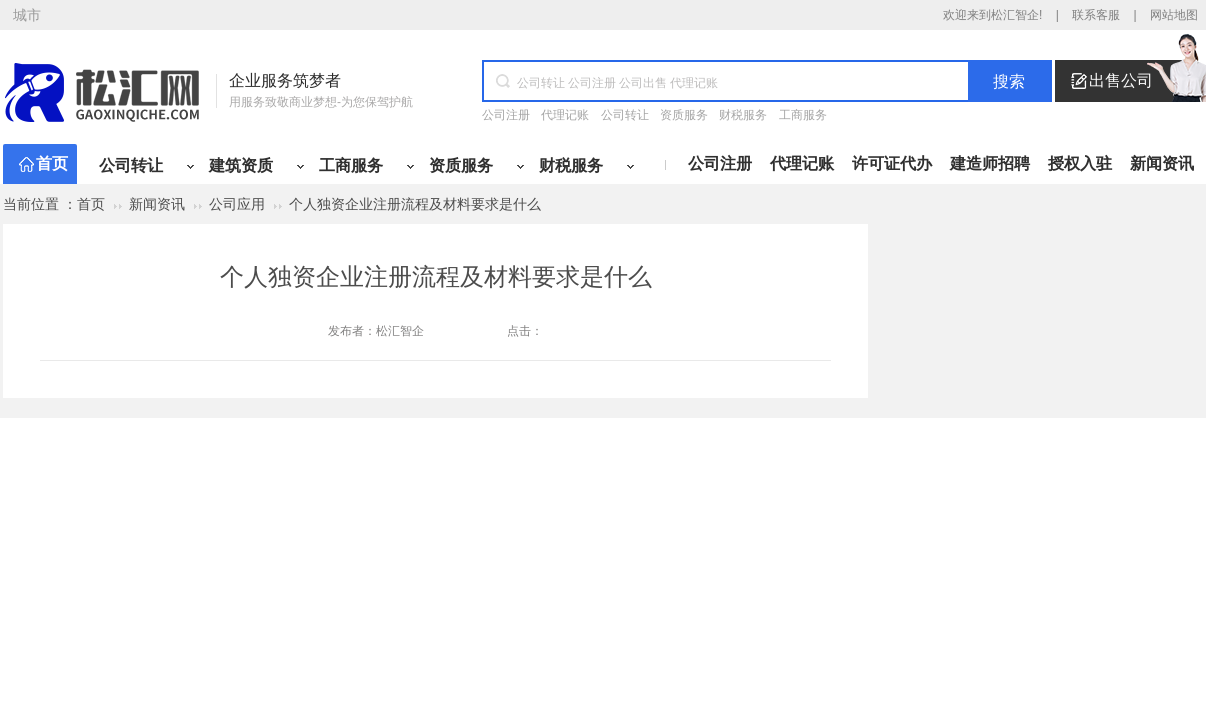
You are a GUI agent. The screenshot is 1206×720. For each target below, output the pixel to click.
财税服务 (743, 115)
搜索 (1009, 81)
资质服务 (684, 115)
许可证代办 (892, 163)
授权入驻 (1080, 163)
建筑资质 (241, 165)
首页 (52, 163)
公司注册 (506, 115)
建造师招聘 (990, 163)
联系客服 (1096, 15)
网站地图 (1174, 15)
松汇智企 (400, 331)
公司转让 (625, 115)
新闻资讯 (1162, 163)
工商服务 (803, 115)
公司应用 (237, 204)
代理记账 (565, 115)
